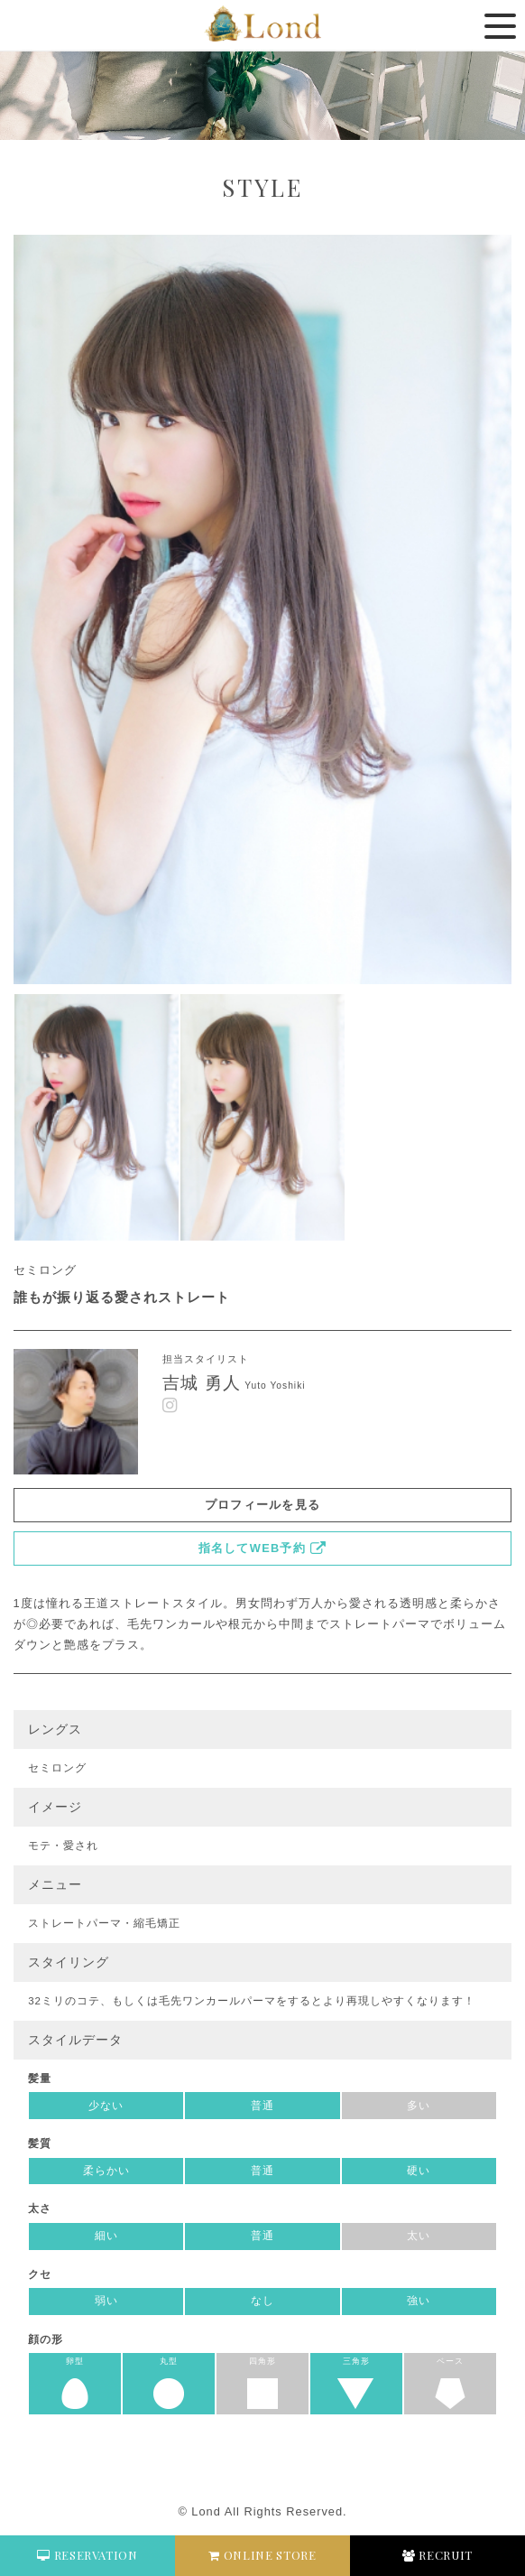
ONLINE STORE (262, 2554)
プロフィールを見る (263, 1504)
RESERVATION (87, 2554)
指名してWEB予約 (252, 1548)
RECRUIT (437, 2554)
